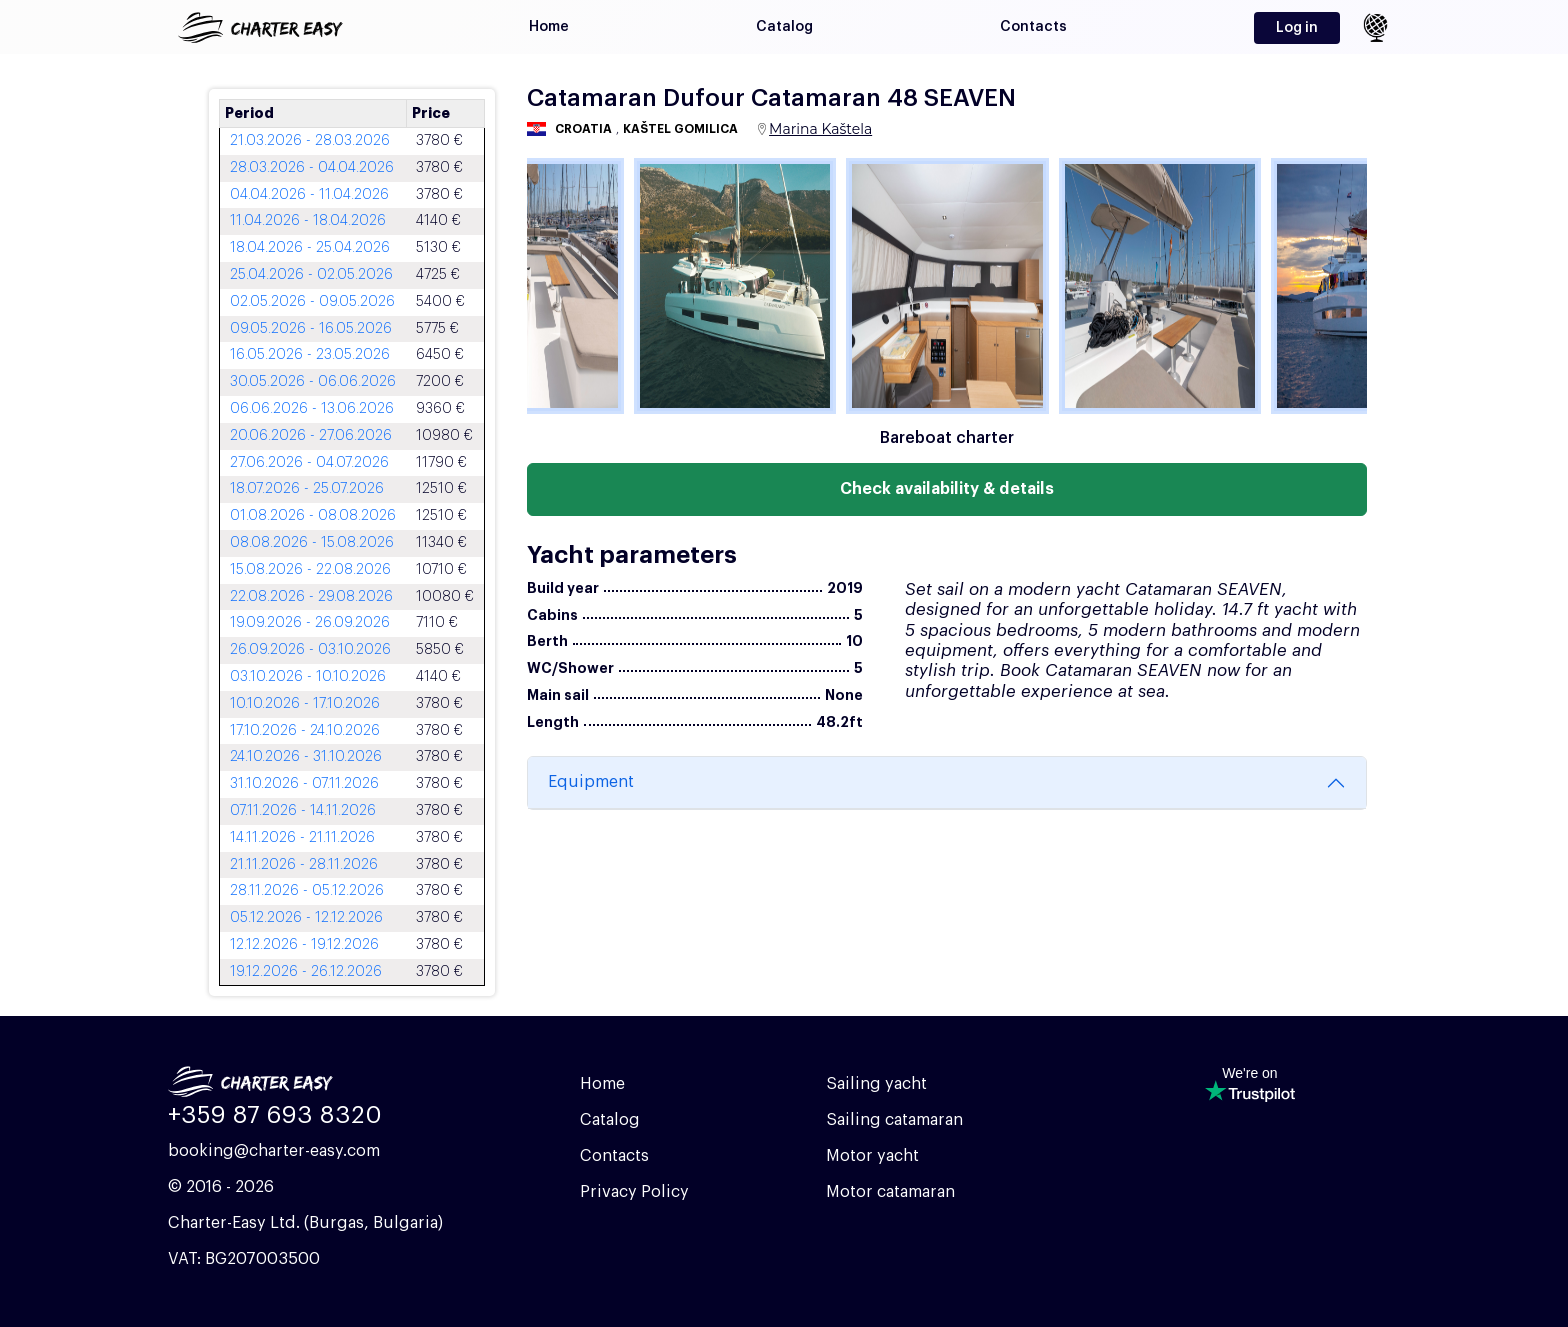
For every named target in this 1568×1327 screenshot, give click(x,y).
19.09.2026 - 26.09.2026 (310, 623)
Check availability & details (947, 489)
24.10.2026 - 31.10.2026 (306, 757)
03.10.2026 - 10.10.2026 (308, 677)
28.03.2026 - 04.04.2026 (312, 168)
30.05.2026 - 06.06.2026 (313, 382)
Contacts (1033, 27)
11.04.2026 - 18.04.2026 (308, 221)
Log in (1297, 28)
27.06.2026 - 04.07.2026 (309, 463)
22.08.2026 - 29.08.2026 (311, 597)
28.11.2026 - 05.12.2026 (307, 891)
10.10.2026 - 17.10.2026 (305, 704)
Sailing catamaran (894, 1120)
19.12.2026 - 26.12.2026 (306, 972)
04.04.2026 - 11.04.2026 (309, 195)
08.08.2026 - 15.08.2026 (312, 543)
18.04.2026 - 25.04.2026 (310, 248)
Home (549, 27)
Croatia (583, 129)
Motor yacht (872, 1156)
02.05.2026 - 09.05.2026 (312, 302)
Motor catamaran (890, 1192)
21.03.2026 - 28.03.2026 (310, 141)
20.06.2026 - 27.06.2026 (311, 436)
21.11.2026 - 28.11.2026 (304, 865)
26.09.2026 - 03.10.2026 (310, 650)
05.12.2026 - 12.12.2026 (306, 918)
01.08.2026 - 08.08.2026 (313, 516)
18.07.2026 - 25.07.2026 (307, 489)
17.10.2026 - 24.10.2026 (305, 731)
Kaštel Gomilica (680, 129)
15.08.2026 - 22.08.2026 (310, 570)
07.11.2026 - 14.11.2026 (303, 811)
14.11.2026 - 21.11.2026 (302, 838)
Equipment (591, 782)
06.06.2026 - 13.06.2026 (312, 409)
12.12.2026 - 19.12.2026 (304, 945)
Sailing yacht (876, 1084)
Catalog (784, 27)
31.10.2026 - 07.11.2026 (304, 784)
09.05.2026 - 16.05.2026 (311, 329)
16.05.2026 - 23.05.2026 (310, 355)
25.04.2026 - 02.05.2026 (311, 275)
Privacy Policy (634, 1192)
